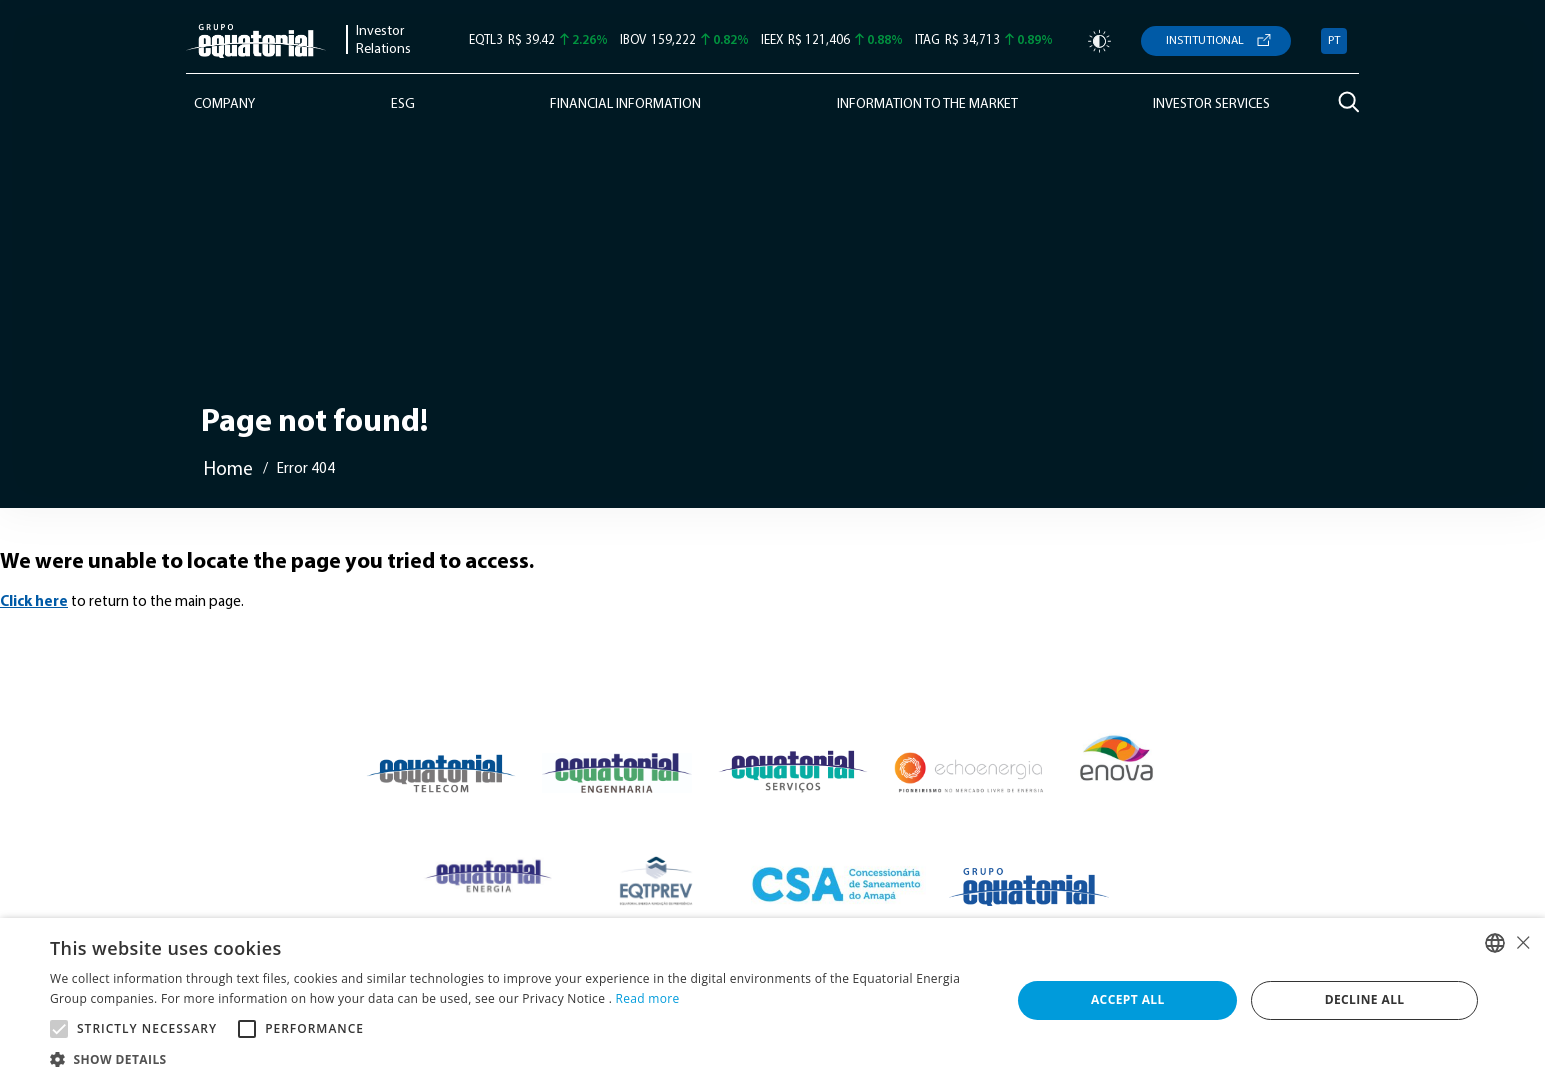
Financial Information (625, 104)
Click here (34, 602)
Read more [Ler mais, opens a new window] (648, 998)
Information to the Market (927, 104)
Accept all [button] (1128, 999)
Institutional (1205, 41)
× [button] (1522, 942)
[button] (516, 1058)
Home (228, 470)
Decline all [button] (1365, 999)
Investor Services (1211, 104)
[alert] (772, 1000)
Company (224, 104)
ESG (403, 104)
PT (1334, 41)
